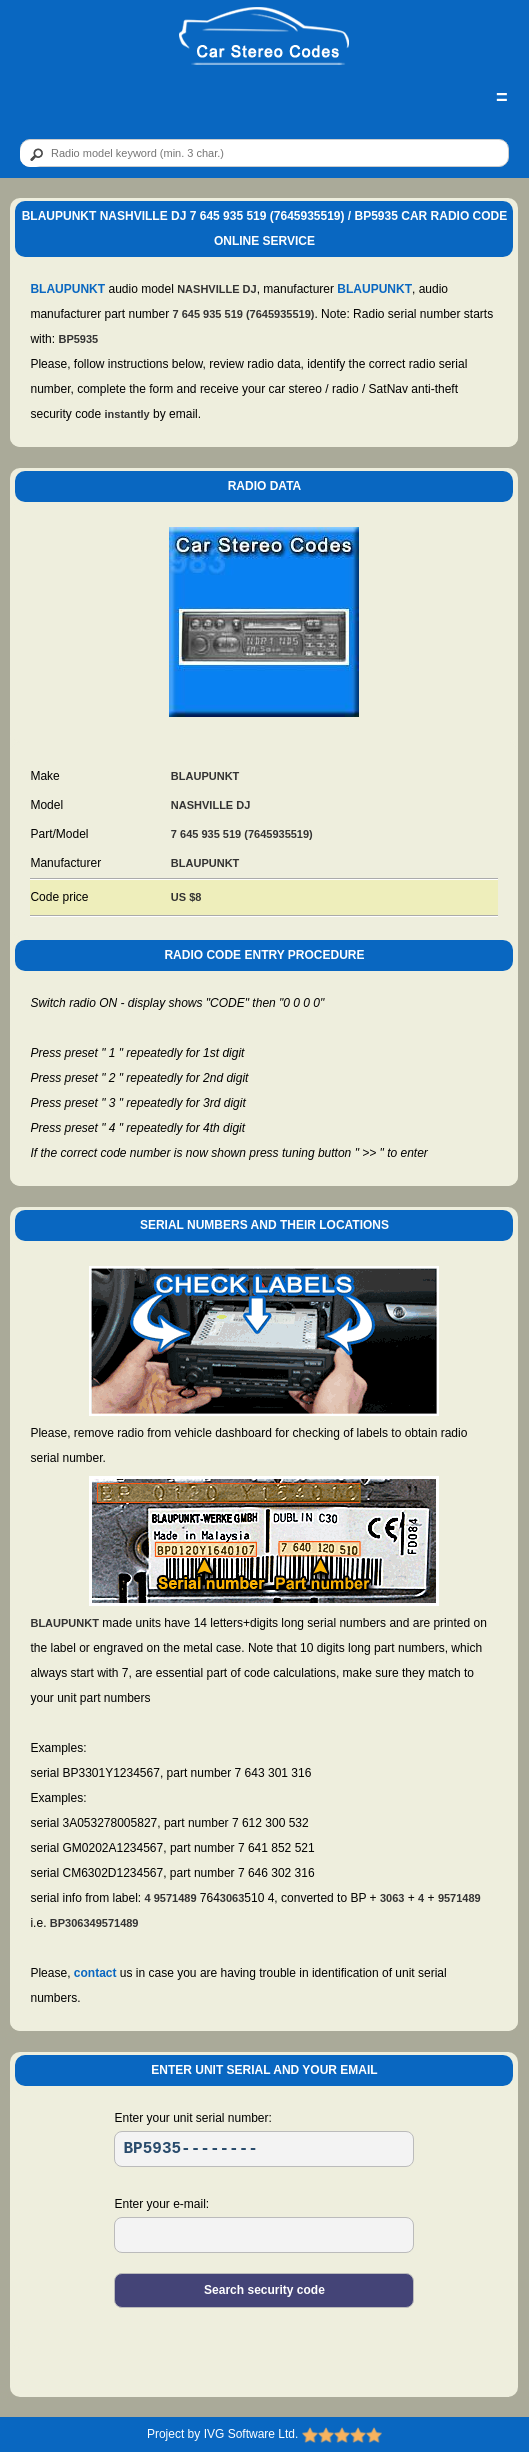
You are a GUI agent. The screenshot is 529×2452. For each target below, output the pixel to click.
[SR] (264, 2149)
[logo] (264, 37)
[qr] (264, 153)
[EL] (264, 2235)
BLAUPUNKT (67, 289)
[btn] (33, 154)
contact (95, 1973)
